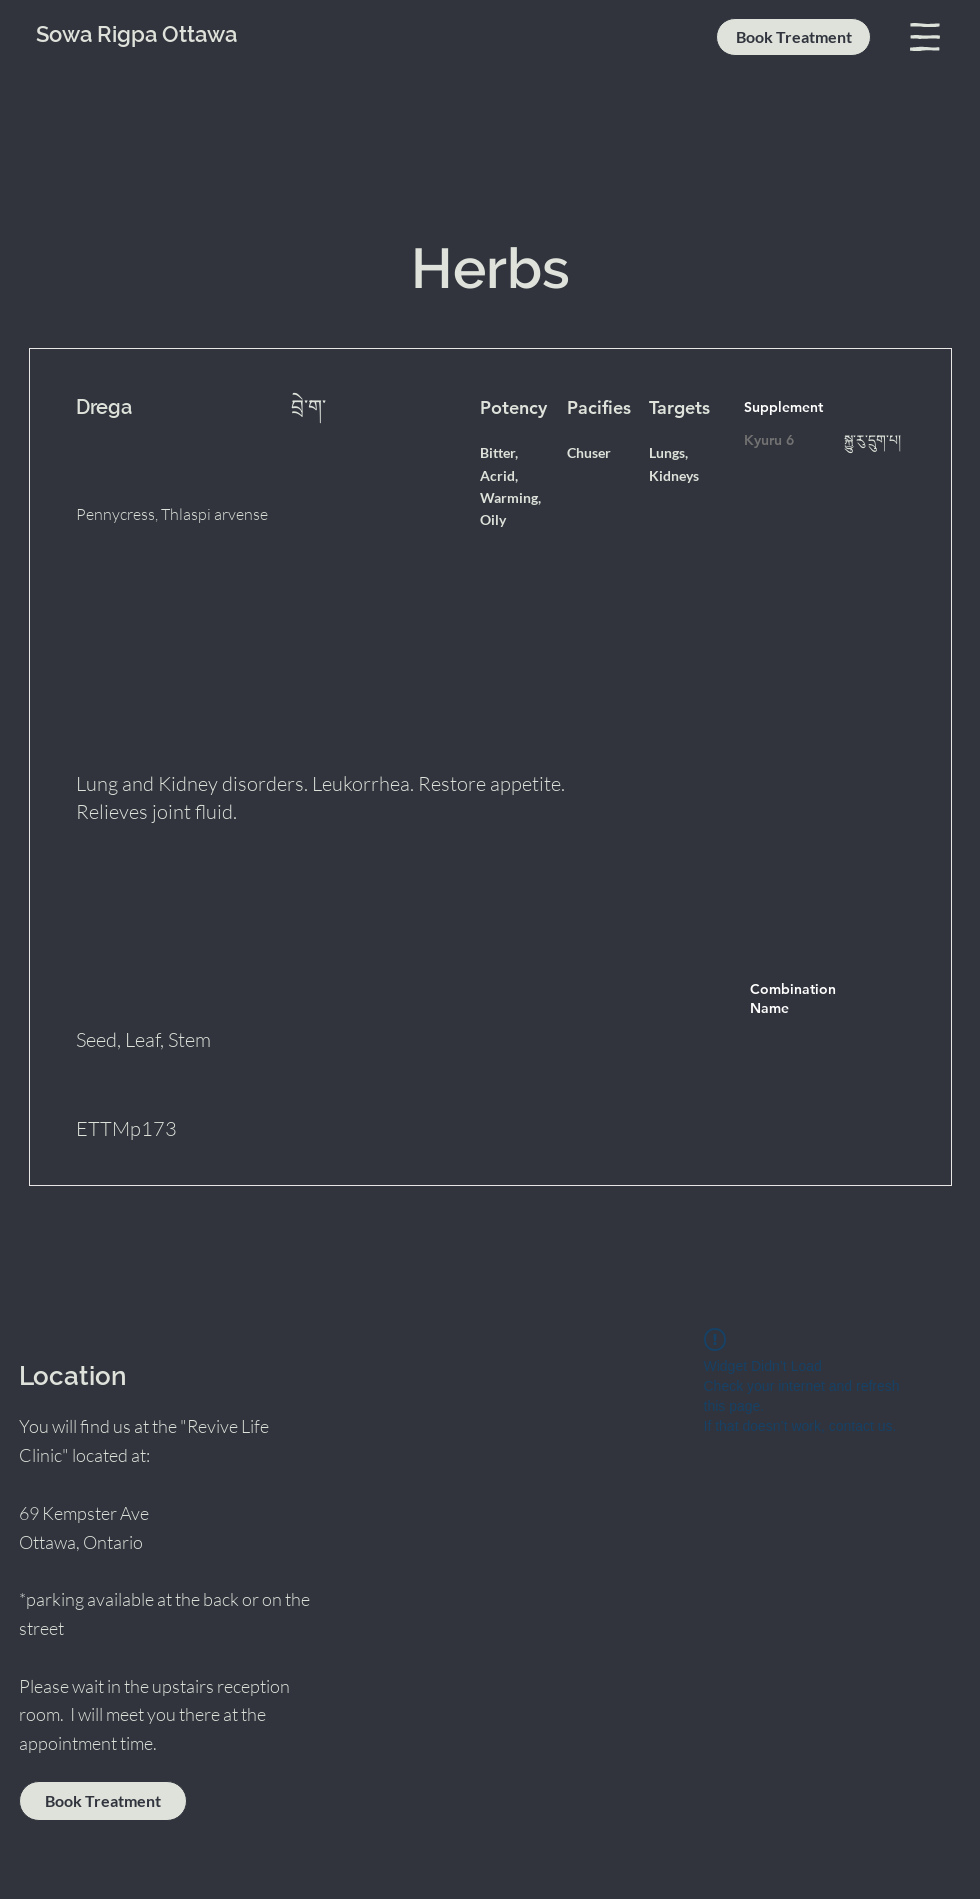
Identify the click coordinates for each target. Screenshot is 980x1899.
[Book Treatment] (793, 37)
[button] (925, 37)
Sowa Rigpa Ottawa (136, 34)
